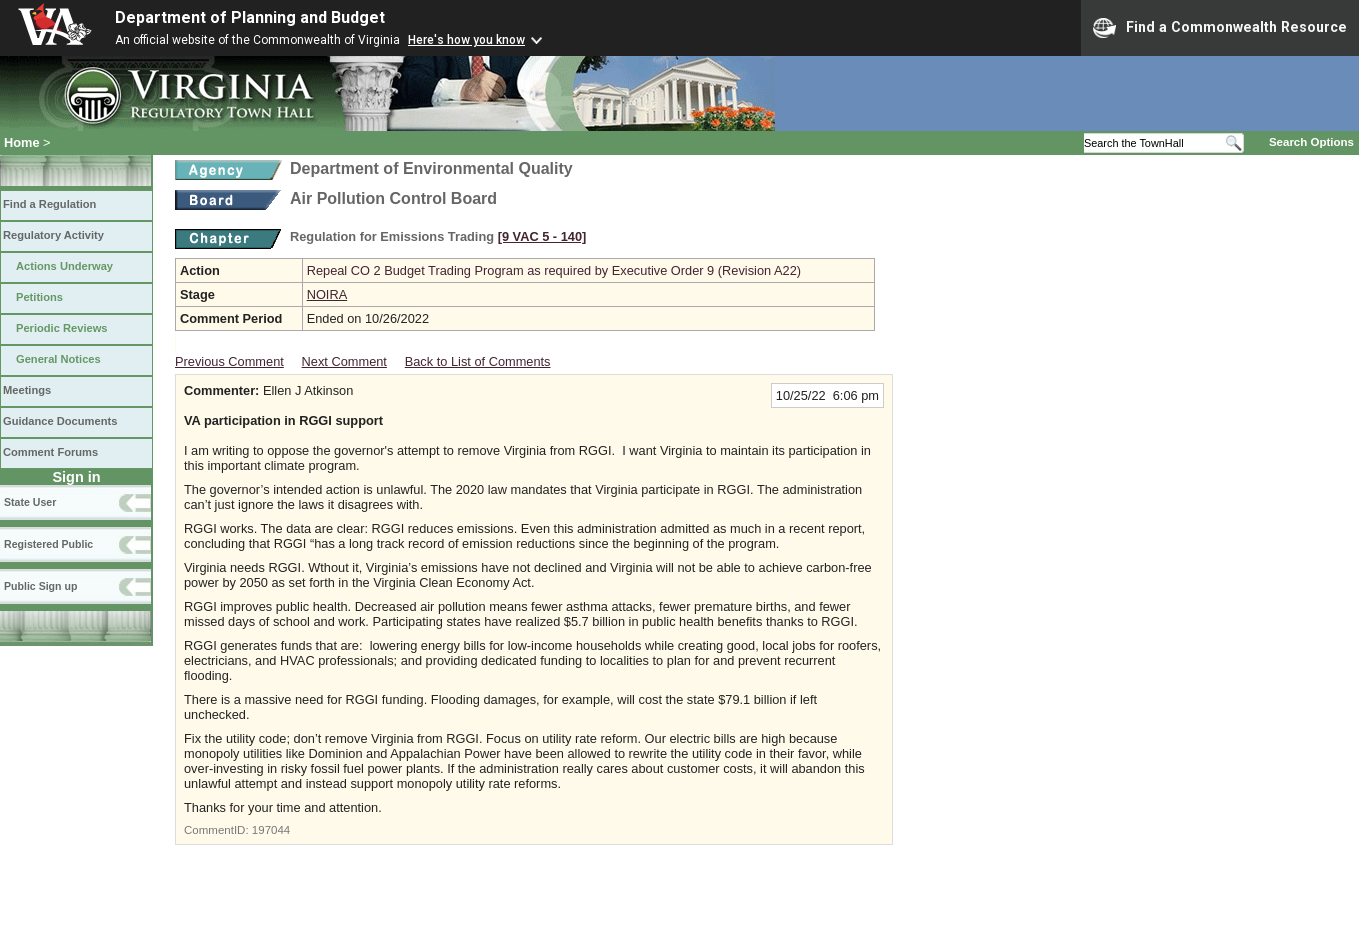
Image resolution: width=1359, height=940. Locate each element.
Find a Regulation (49, 204)
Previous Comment (229, 361)
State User (30, 502)
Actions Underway (64, 266)
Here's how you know (466, 40)
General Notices (58, 359)
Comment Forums (50, 452)
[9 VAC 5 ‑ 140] (542, 236)
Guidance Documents (60, 421)
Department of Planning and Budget (250, 17)
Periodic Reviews (62, 328)
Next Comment (344, 361)
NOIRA (327, 294)
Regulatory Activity (53, 235)
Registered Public (48, 544)
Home (22, 142)
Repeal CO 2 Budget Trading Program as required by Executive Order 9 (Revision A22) (554, 270)
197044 (271, 830)
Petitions (39, 297)
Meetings (27, 390)
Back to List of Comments (478, 361)
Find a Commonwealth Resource (1220, 28)
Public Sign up (40, 586)
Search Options (1311, 142)
